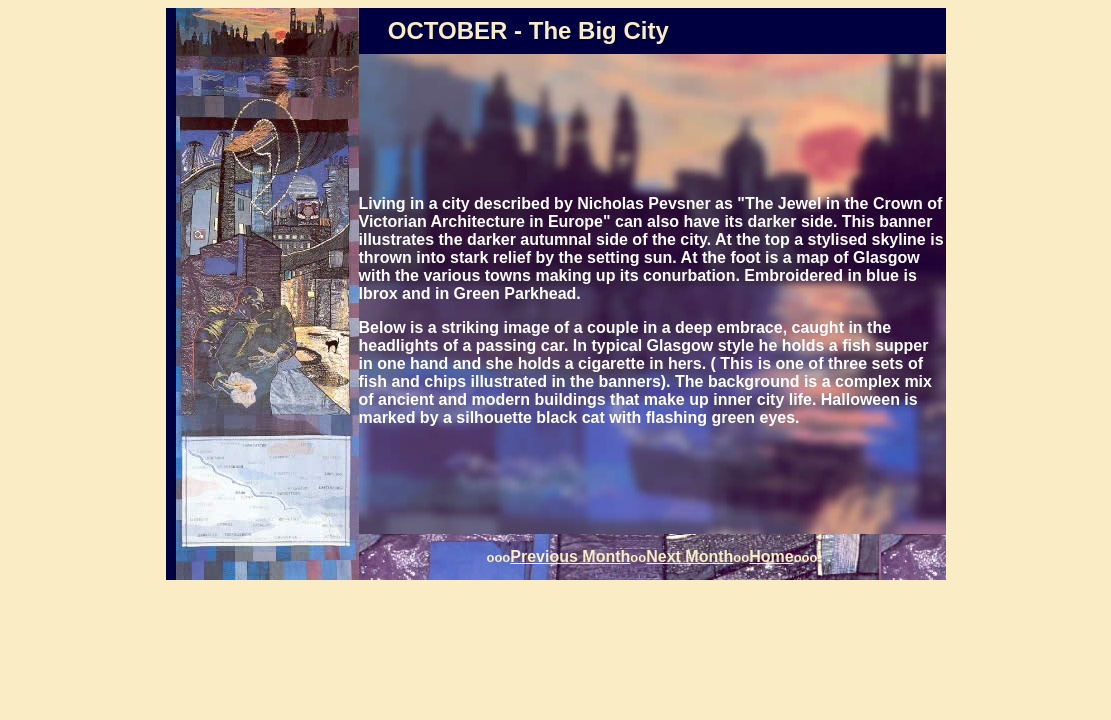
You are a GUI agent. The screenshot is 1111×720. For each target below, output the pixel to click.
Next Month (689, 556)
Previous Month (570, 556)
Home (771, 556)
